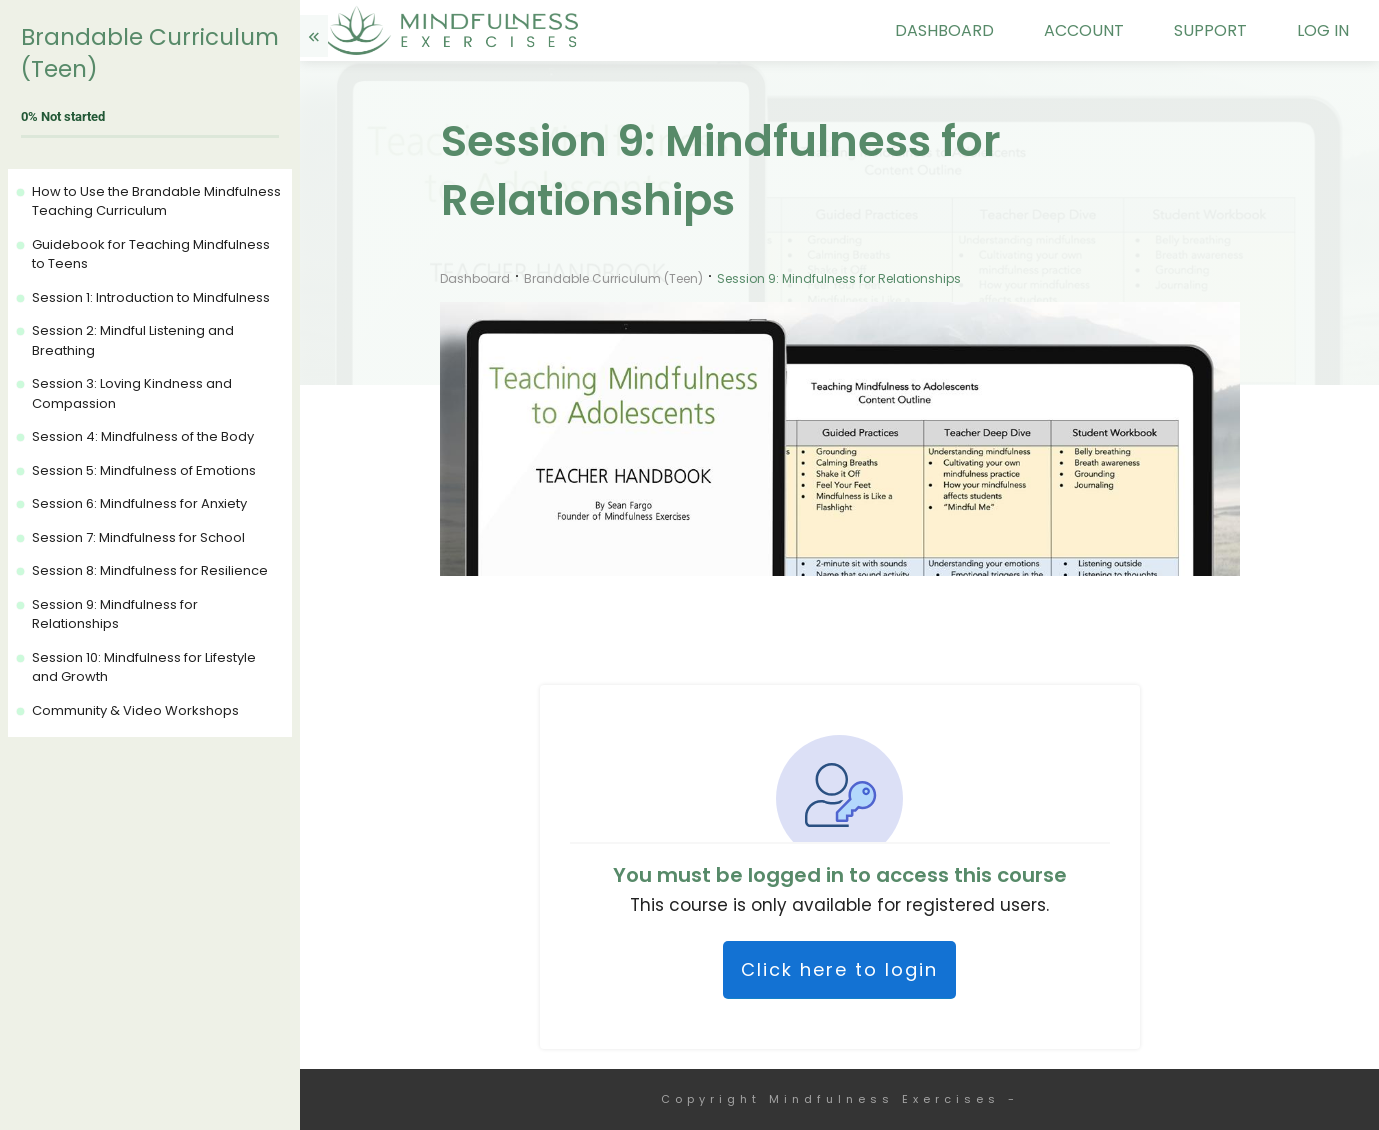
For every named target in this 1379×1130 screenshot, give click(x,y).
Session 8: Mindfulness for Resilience (150, 570)
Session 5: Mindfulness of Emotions (144, 470)
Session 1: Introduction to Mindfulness (151, 297)
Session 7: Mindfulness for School (138, 537)
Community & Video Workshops (135, 710)
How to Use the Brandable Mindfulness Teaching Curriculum (156, 201)
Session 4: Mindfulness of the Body (143, 436)
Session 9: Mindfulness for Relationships (115, 614)
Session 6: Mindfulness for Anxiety (139, 503)
